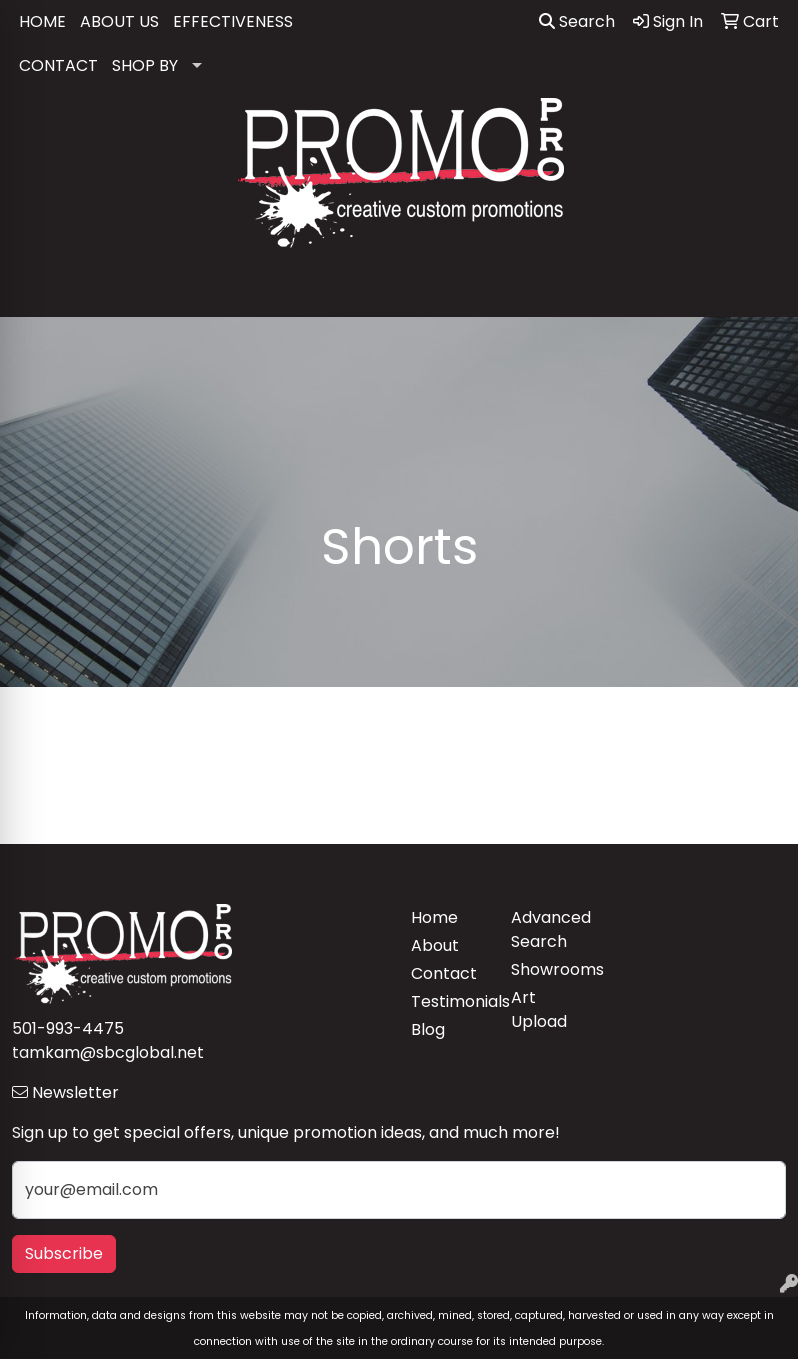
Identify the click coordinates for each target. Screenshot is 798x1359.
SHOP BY (145, 65)
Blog (428, 1029)
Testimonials (449, 1001)
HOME (42, 21)
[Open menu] (758, 288)
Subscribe (64, 1253)
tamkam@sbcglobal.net (108, 1052)
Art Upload (539, 1009)
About (435, 945)
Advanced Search (549, 929)
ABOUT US (119, 21)
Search (577, 21)
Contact (444, 973)
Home (434, 917)
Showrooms (549, 969)
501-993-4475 (68, 1028)
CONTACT (58, 65)
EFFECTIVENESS (233, 21)
